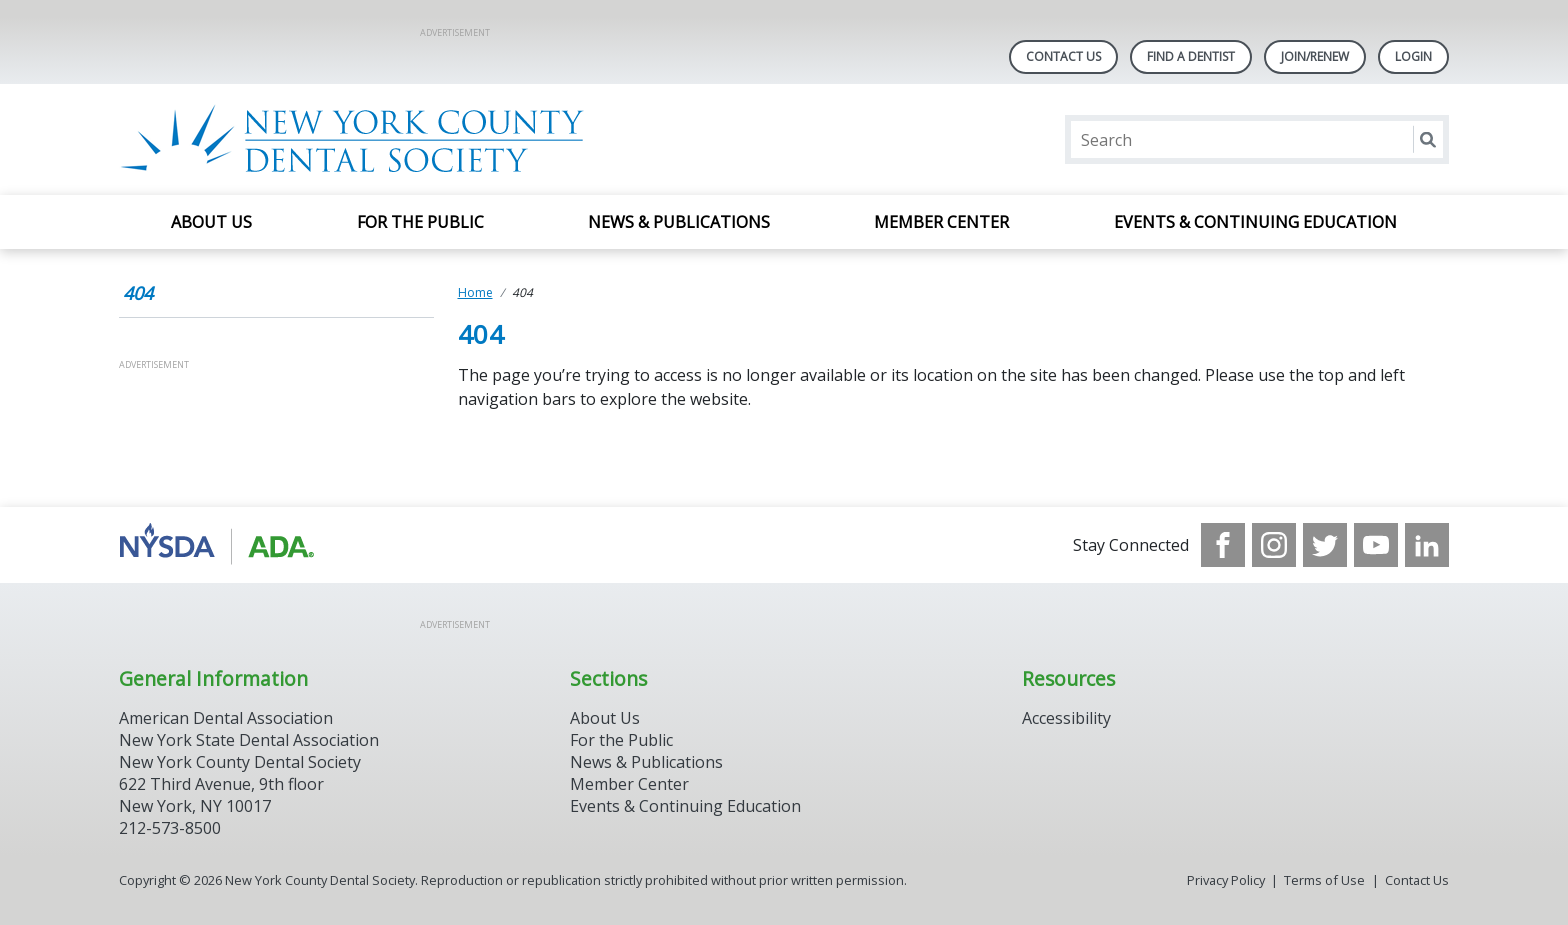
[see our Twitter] (1325, 545)
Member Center (941, 222)
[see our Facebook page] (1223, 545)
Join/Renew (1315, 56)
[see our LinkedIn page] (1427, 545)
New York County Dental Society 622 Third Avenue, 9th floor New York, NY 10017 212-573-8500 (240, 795)
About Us (211, 222)
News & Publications (679, 222)
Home (475, 292)
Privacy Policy (1226, 880)
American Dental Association (226, 718)
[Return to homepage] (377, 139)
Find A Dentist (1191, 56)
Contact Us (1063, 56)
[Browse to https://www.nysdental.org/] (220, 545)
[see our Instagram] (1274, 545)
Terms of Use (1324, 880)
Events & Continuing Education (1255, 222)
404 (138, 293)
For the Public (420, 222)
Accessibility (1066, 718)
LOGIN (1413, 56)
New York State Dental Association (249, 740)
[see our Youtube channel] (1376, 545)
